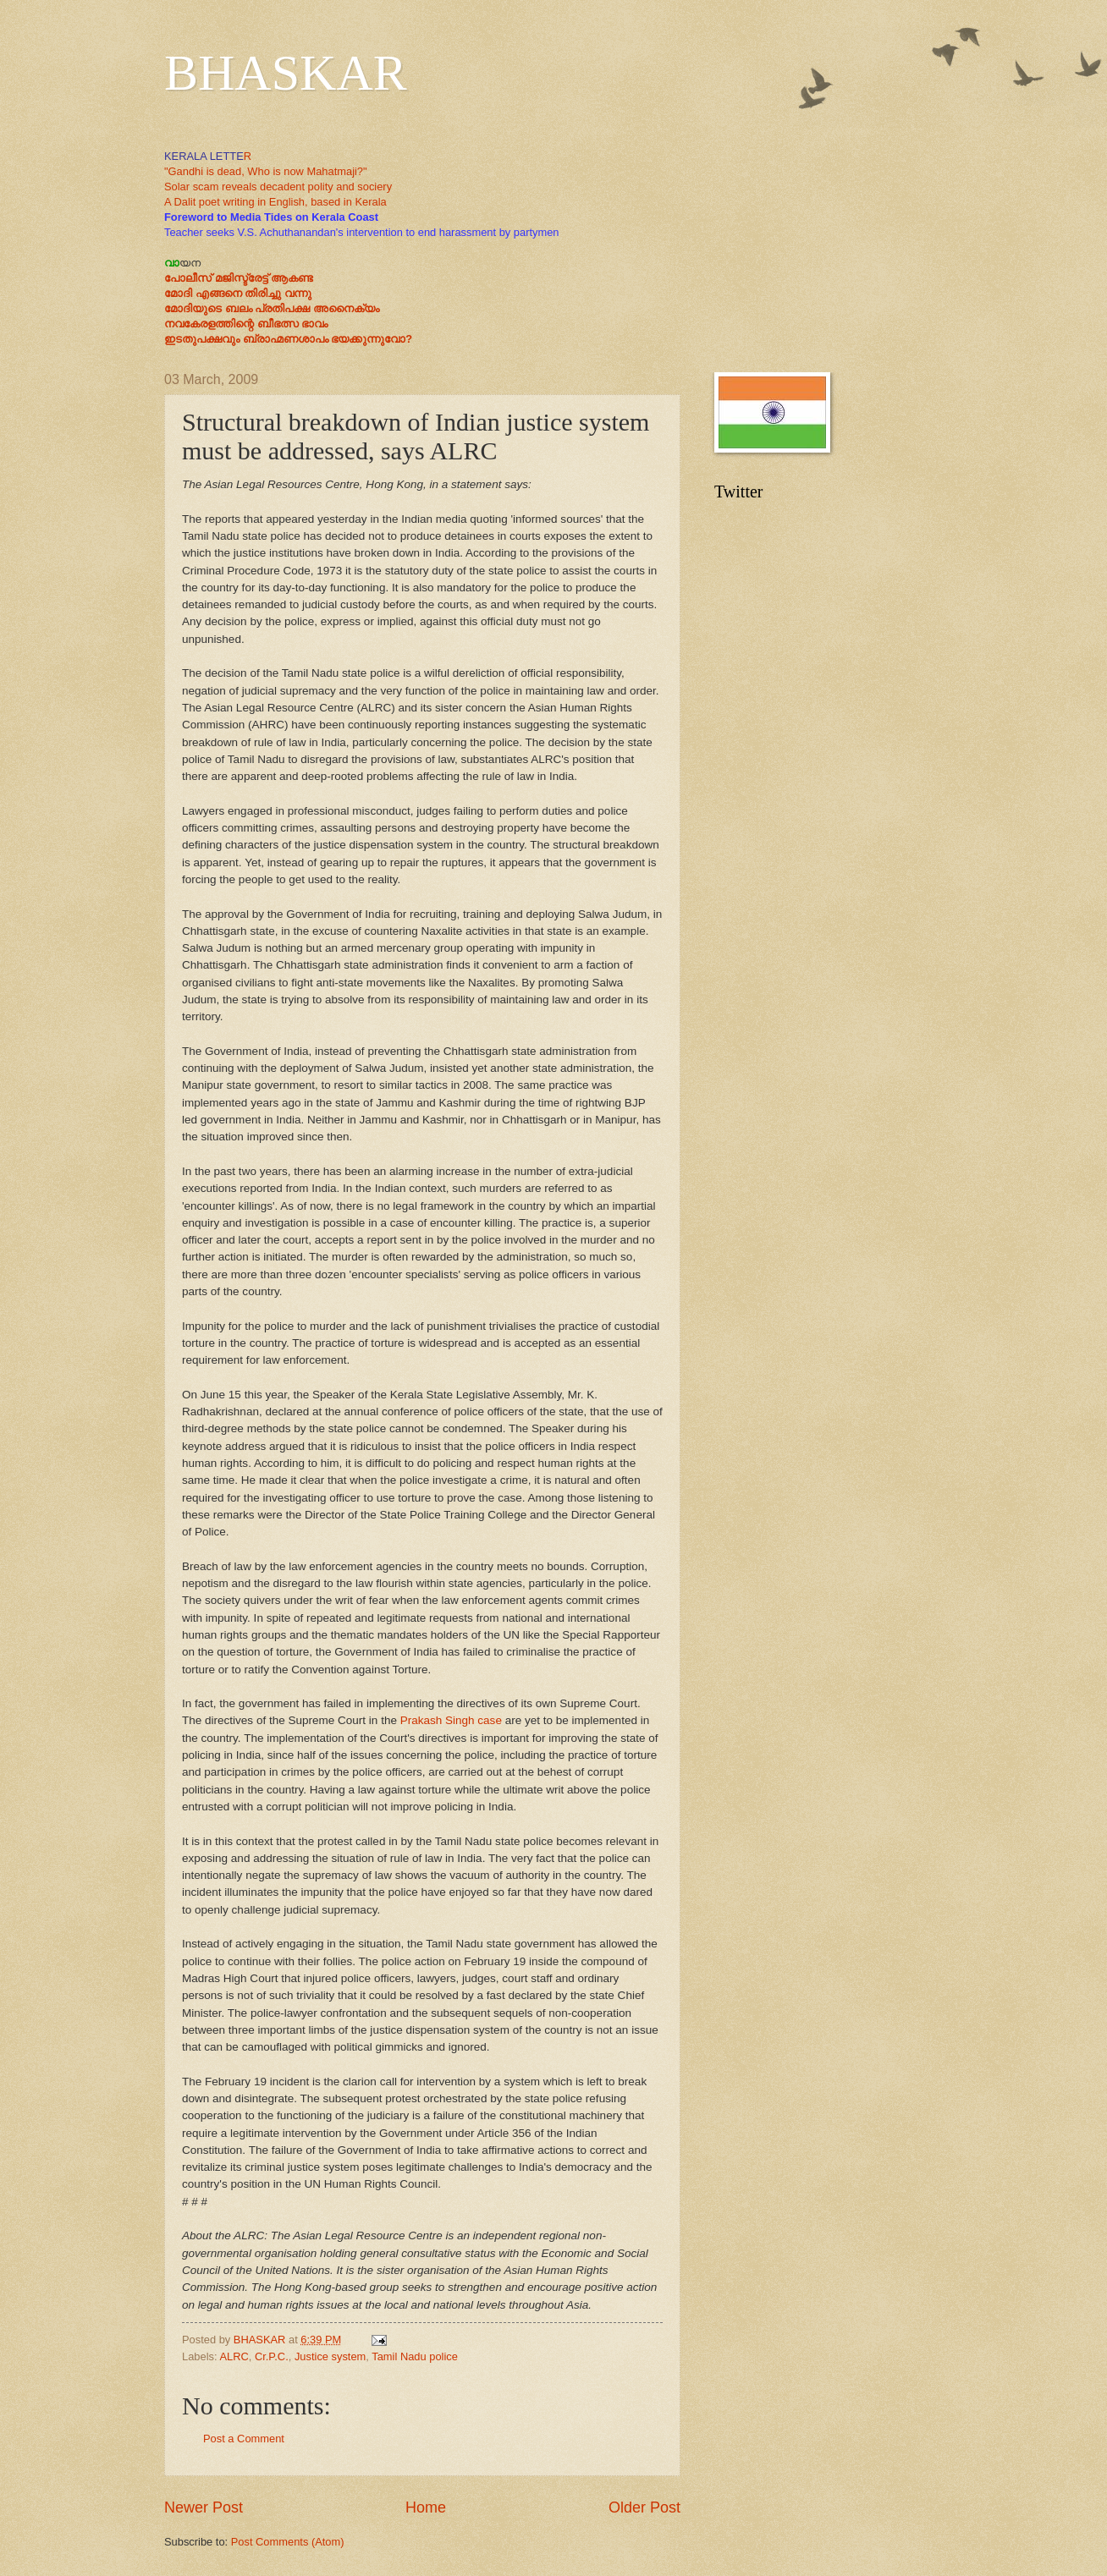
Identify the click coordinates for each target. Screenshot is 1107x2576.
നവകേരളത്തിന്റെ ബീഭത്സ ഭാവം (246, 323)
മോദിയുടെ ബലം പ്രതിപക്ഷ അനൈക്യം (271, 308)
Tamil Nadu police (415, 2356)
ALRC (233, 2356)
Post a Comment (243, 2438)
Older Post (644, 2507)
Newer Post (203, 2507)
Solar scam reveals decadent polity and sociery (278, 186)
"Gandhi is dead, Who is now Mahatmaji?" (265, 171)
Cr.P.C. (272, 2356)
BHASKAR (285, 73)
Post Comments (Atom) (287, 2541)
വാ (171, 262)
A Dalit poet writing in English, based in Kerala (275, 201)
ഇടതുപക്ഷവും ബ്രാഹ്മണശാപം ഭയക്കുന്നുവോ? (288, 338)
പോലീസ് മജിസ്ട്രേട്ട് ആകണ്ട (238, 278)
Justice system (330, 2356)
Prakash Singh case (451, 1720)
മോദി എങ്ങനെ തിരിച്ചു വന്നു (237, 293)
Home (425, 2507)
